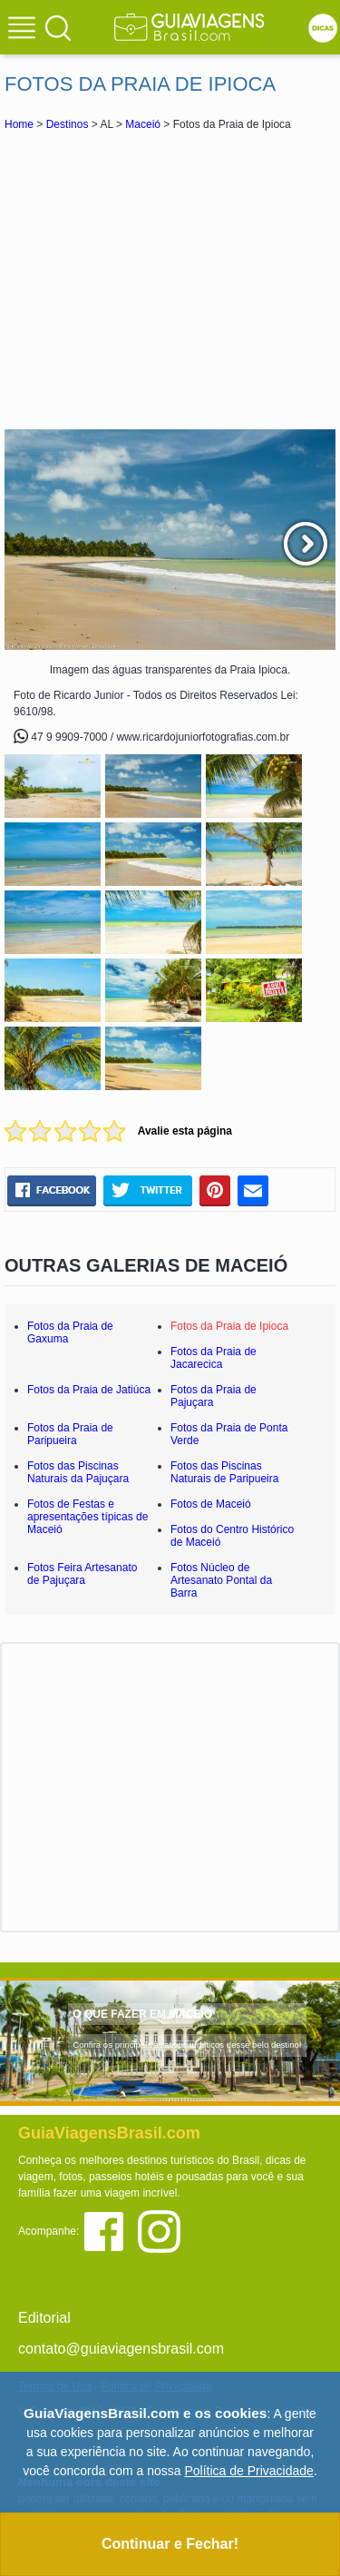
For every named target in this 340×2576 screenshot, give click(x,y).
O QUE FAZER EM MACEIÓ (142, 2014)
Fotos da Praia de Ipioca (229, 1326)
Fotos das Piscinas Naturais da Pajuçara (78, 1472)
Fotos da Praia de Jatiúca (89, 1389)
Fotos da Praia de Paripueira (70, 1434)
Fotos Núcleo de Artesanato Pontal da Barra (221, 1580)
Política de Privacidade (248, 2470)
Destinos (67, 124)
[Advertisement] (170, 279)
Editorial (44, 2317)
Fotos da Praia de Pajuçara (213, 1396)
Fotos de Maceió (210, 1504)
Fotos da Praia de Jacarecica (213, 1358)
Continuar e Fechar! (170, 2543)
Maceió (142, 124)
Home (19, 124)
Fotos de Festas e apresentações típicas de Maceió (87, 1517)
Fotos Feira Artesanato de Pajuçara (82, 1574)
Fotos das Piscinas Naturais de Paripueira (224, 1472)
